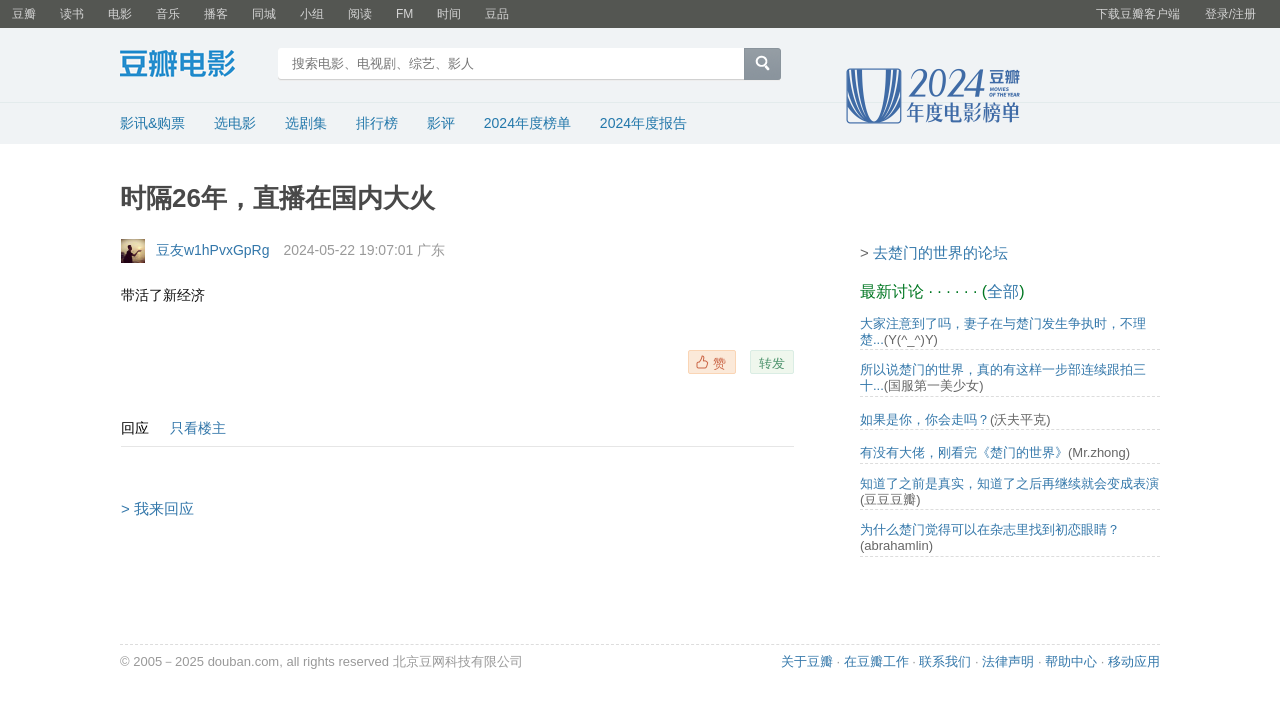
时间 (449, 14)
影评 (441, 123)
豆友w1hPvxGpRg (213, 250)
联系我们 (945, 661)
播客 (216, 14)
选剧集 (306, 123)
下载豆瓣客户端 (1138, 14)
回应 (135, 428)
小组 (312, 14)
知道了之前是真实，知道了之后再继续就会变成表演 (1009, 483)
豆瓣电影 (192, 66)
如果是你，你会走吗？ (925, 419)
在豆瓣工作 (876, 661)
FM (404, 14)
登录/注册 (1230, 14)
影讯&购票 (152, 123)
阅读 (360, 14)
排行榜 (377, 123)
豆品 (497, 14)
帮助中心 (1071, 661)
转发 (772, 363)
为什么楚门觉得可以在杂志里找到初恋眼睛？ (990, 529)
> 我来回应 (157, 508)
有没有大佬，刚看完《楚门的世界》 (964, 452)
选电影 (235, 123)
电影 (120, 14)
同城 (264, 14)
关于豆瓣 (807, 661)
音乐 (168, 14)
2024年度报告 (643, 123)
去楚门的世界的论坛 (940, 252)
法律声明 (1008, 661)
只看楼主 (198, 428)
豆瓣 (24, 14)
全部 (1003, 291)
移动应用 (1134, 661)
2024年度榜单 (527, 123)
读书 (72, 14)
